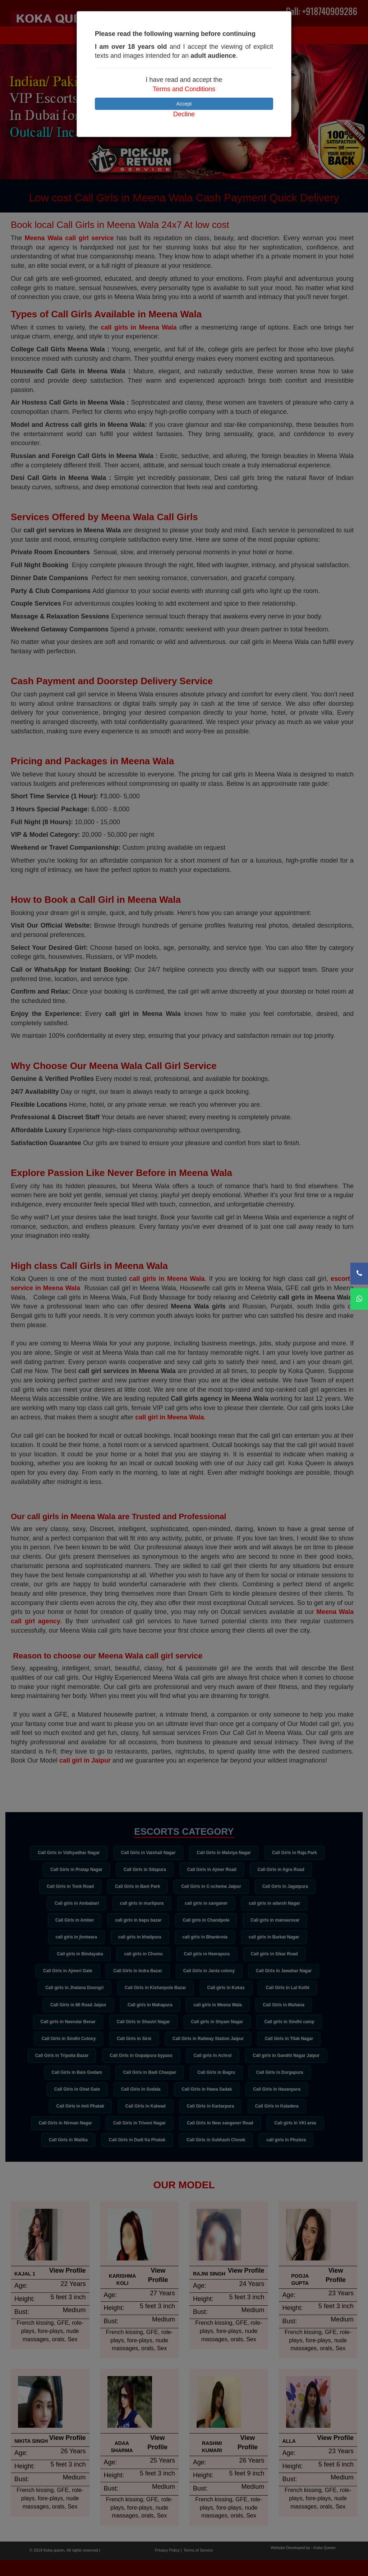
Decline (184, 114)
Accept (184, 104)
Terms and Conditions (184, 89)
